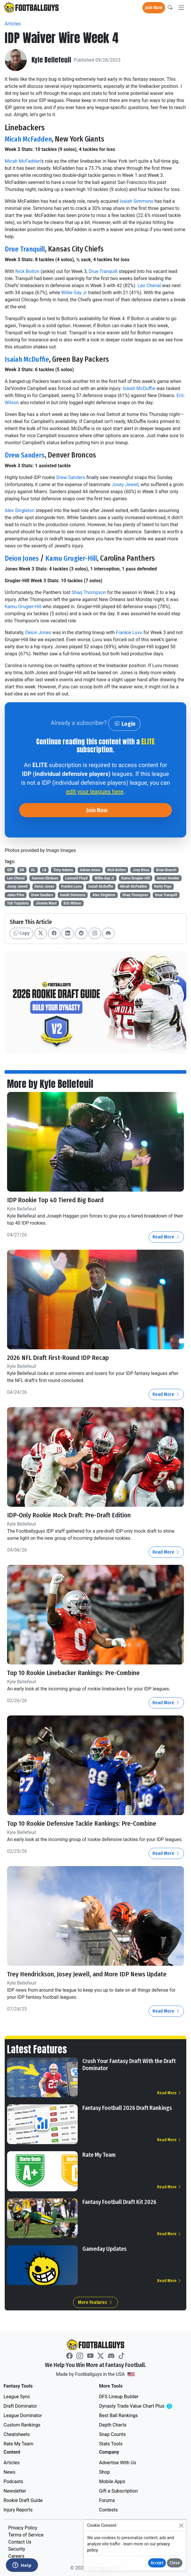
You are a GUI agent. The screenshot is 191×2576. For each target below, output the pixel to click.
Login (124, 723)
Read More (166, 1237)
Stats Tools (111, 2443)
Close (175, 2562)
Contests (108, 2509)
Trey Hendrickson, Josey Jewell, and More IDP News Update (87, 1974)
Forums (107, 2500)
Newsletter (15, 2490)
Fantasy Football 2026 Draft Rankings (127, 2107)
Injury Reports (18, 2509)
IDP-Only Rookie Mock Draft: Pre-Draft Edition (69, 1515)
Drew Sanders (26, 455)
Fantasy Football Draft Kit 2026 (119, 2201)
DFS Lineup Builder (119, 2396)
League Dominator (23, 2415)
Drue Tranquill (26, 249)
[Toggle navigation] (181, 8)
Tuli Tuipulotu (18, 903)
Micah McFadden (30, 139)
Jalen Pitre (15, 895)
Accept (157, 2562)
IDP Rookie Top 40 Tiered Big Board (55, 1200)
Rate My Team (99, 2154)
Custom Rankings (22, 2424)
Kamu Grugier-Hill (74, 558)
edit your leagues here (94, 791)
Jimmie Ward (46, 903)
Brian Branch (166, 870)
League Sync (17, 2396)
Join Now (153, 7)
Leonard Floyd (76, 878)
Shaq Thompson (89, 592)
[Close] (181, 2525)
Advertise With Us (117, 2462)
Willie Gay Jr (74, 292)
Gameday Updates (104, 2248)
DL (33, 870)
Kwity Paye (163, 886)
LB (44, 870)
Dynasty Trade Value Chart (143, 2406)
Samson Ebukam (45, 878)
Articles (13, 24)
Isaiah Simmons (136, 201)
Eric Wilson (72, 903)
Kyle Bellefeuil (51, 60)
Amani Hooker (168, 878)
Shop (104, 2472)
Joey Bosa (141, 870)
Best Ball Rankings (118, 2415)
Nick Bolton (27, 271)
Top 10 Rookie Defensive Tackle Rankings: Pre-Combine (82, 1823)
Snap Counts (112, 2434)
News (9, 2472)
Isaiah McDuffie (28, 359)
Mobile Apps (112, 2481)
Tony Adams (63, 870)
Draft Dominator (20, 2406)
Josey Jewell (125, 484)
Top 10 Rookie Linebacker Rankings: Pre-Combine (74, 1673)
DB (21, 870)
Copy (21, 933)
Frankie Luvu (129, 632)
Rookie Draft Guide (23, 2500)
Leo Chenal (149, 285)
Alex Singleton (19, 510)
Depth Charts (113, 2424)
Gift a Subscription (118, 2490)
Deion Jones (23, 558)
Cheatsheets (17, 2434)
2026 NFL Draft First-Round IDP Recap (58, 1358)
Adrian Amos (90, 870)
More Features (95, 2302)
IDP (10, 870)
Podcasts (13, 2481)
